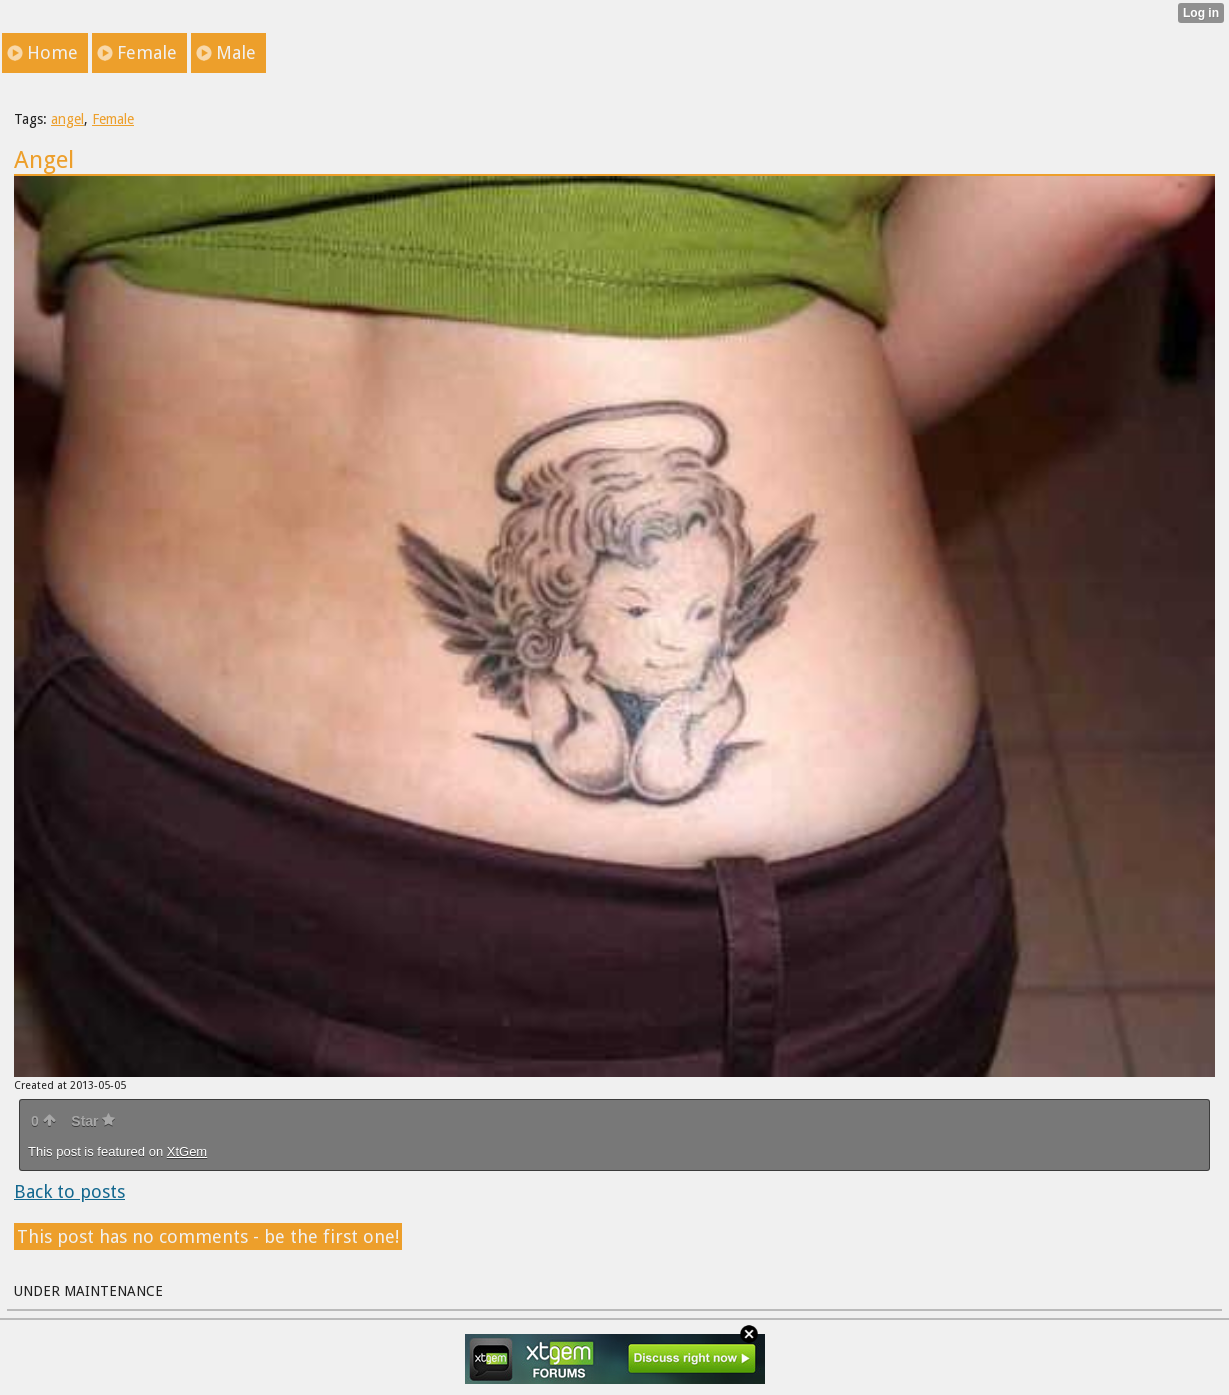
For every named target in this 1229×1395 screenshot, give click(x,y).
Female (113, 119)
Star (93, 1121)
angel (67, 119)
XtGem (187, 1151)
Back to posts (69, 1191)
